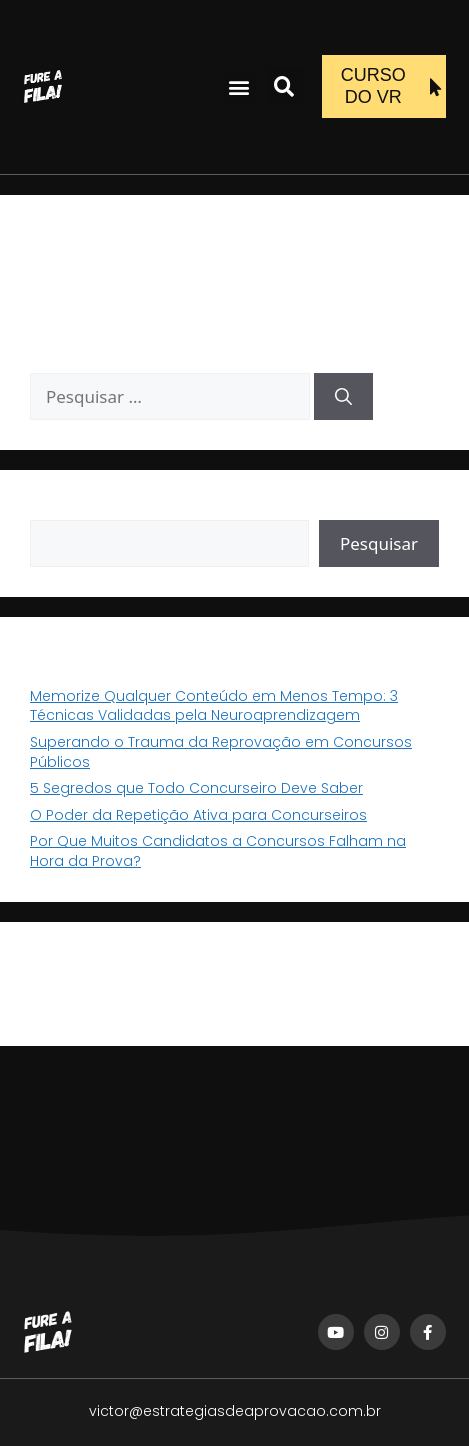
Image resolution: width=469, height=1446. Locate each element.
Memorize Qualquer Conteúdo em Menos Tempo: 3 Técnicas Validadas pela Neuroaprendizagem (214, 706)
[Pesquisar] (343, 397)
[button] (239, 86)
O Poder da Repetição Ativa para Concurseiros (198, 815)
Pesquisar (65, 509)
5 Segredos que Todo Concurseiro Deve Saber (196, 788)
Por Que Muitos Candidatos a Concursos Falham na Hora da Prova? (218, 851)
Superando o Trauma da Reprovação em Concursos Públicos (221, 752)
